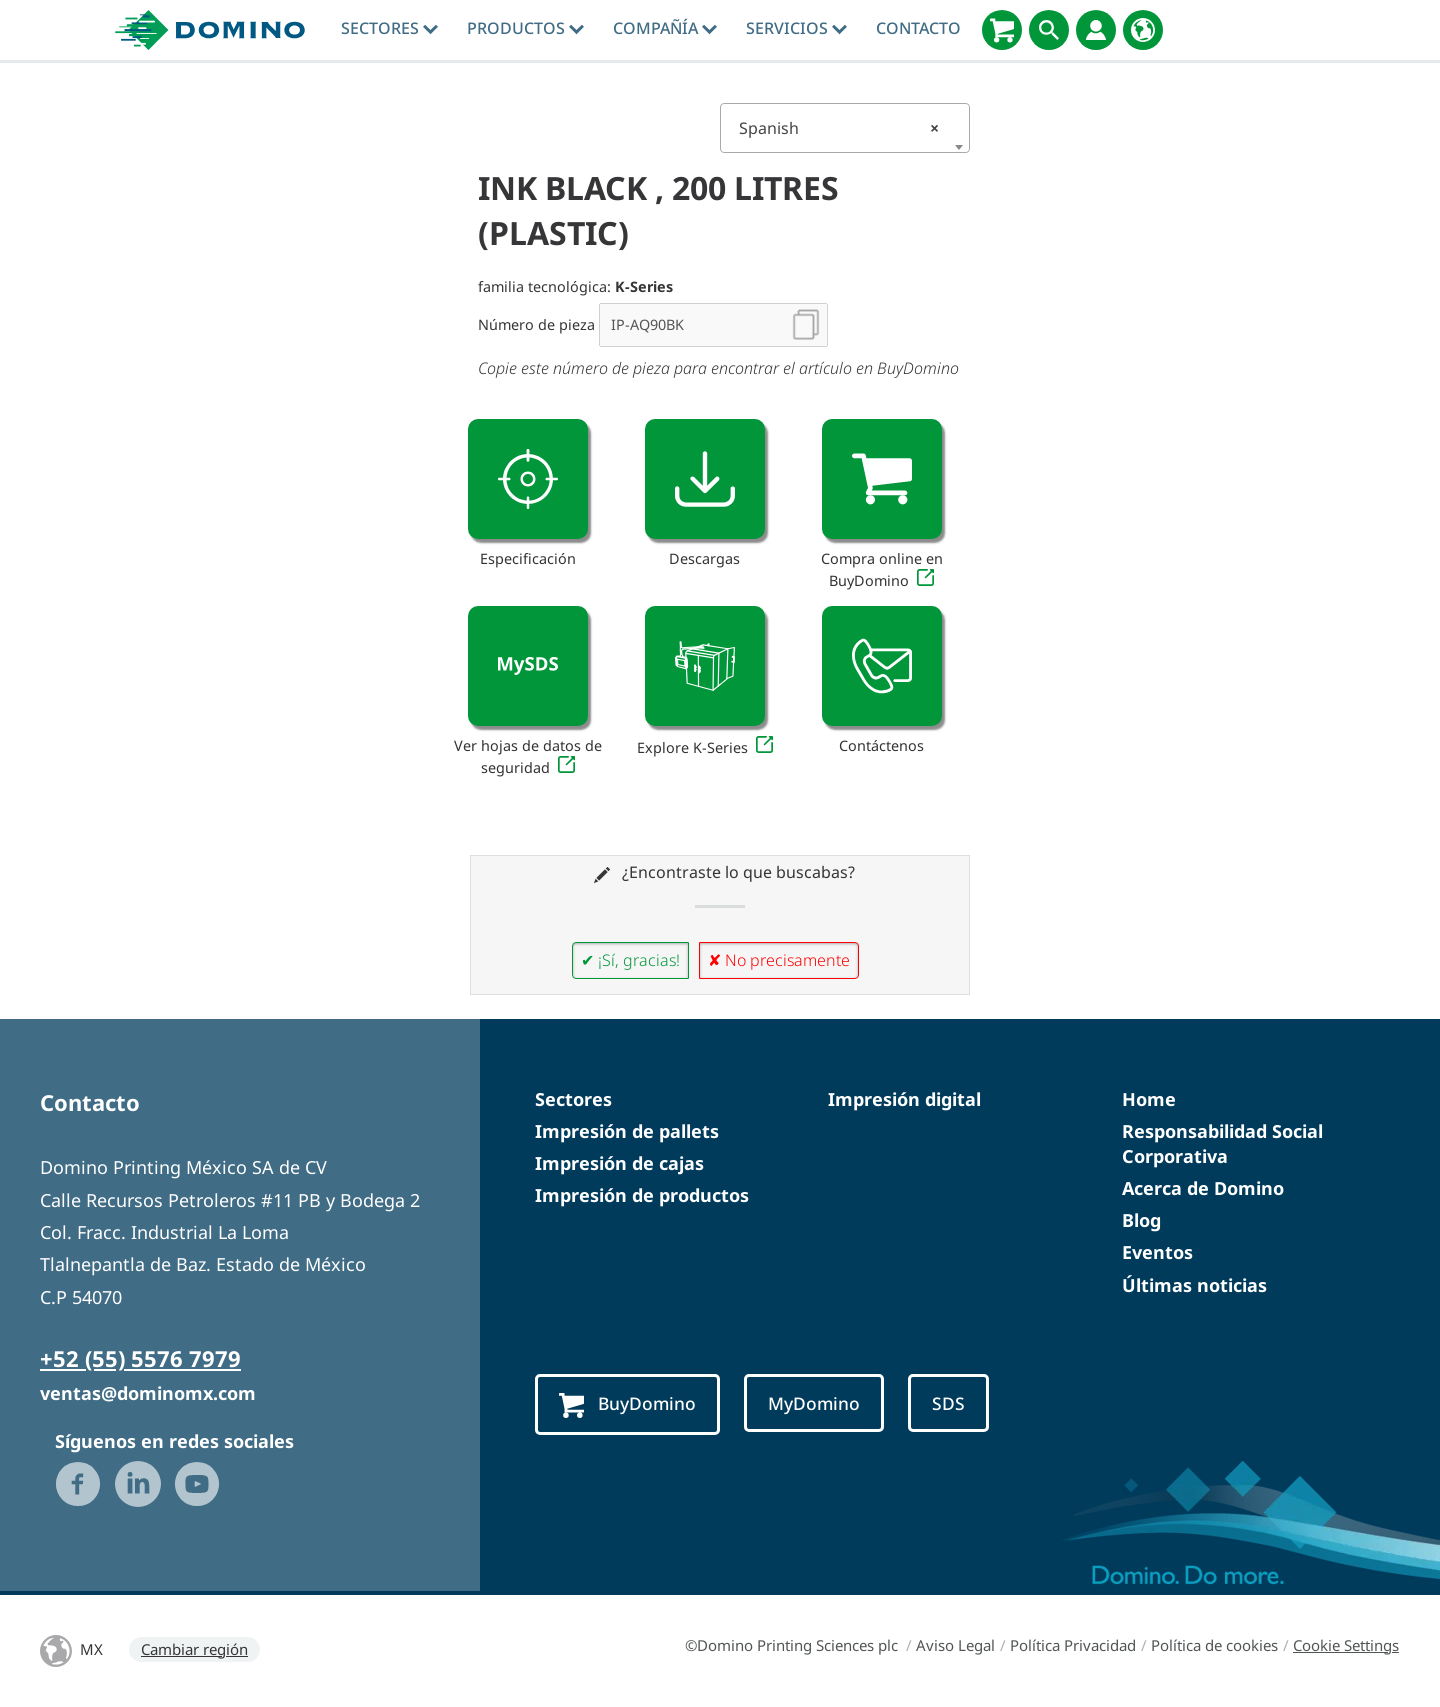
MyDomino (824, 1403)
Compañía (665, 28)
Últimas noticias (1194, 1285)
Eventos (1157, 1252)
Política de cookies (1214, 1645)
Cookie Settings (1346, 1645)
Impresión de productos (642, 1195)
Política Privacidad (1073, 1645)
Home (1149, 1099)
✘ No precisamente (779, 960)
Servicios (796, 28)
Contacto (918, 28)
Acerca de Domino (1203, 1188)
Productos (525, 28)
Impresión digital (904, 1099)
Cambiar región (194, 1649)
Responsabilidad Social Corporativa (1222, 1143)
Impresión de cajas (619, 1163)
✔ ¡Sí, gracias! (630, 960)
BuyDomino (631, 1404)
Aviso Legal (955, 1645)
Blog (1141, 1220)
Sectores (389, 28)
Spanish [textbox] (839, 128)
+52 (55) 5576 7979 (140, 1358)
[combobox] (845, 128)
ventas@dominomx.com (148, 1393)
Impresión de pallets (627, 1131)
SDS (962, 1403)
